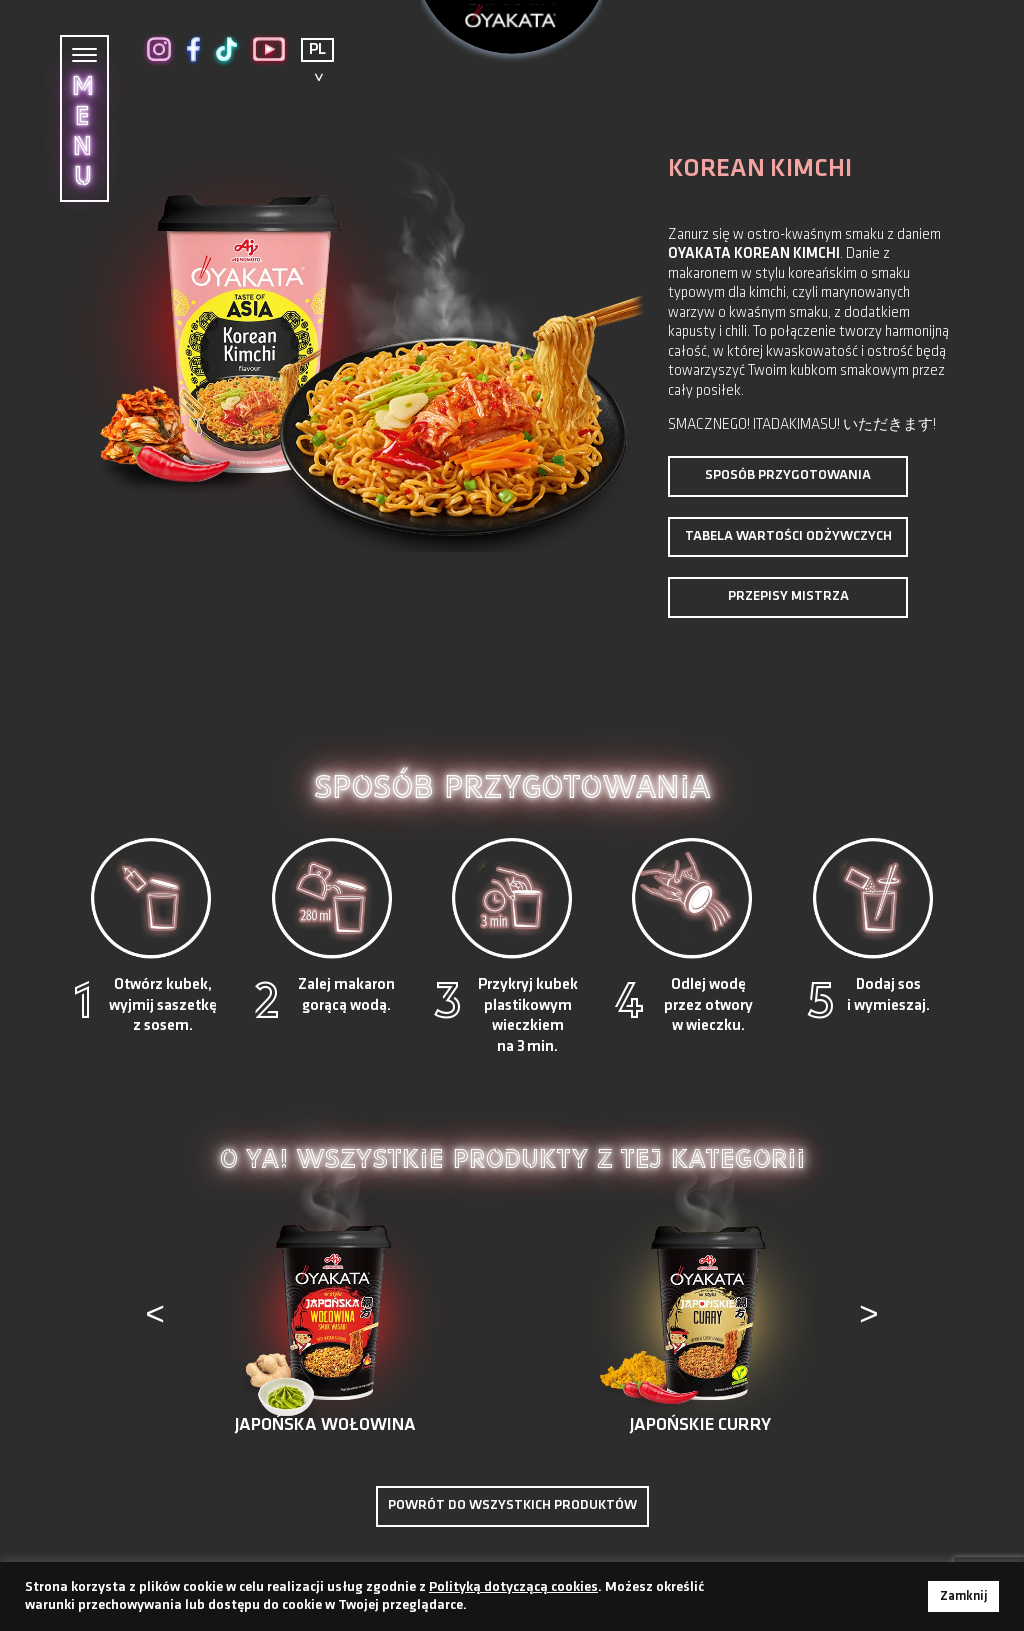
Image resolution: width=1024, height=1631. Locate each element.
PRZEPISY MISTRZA (788, 596)
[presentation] (157, 1320)
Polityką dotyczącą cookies (513, 1587)
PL (317, 50)
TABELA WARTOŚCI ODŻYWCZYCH (788, 536)
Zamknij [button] (963, 1596)
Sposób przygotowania (788, 475)
